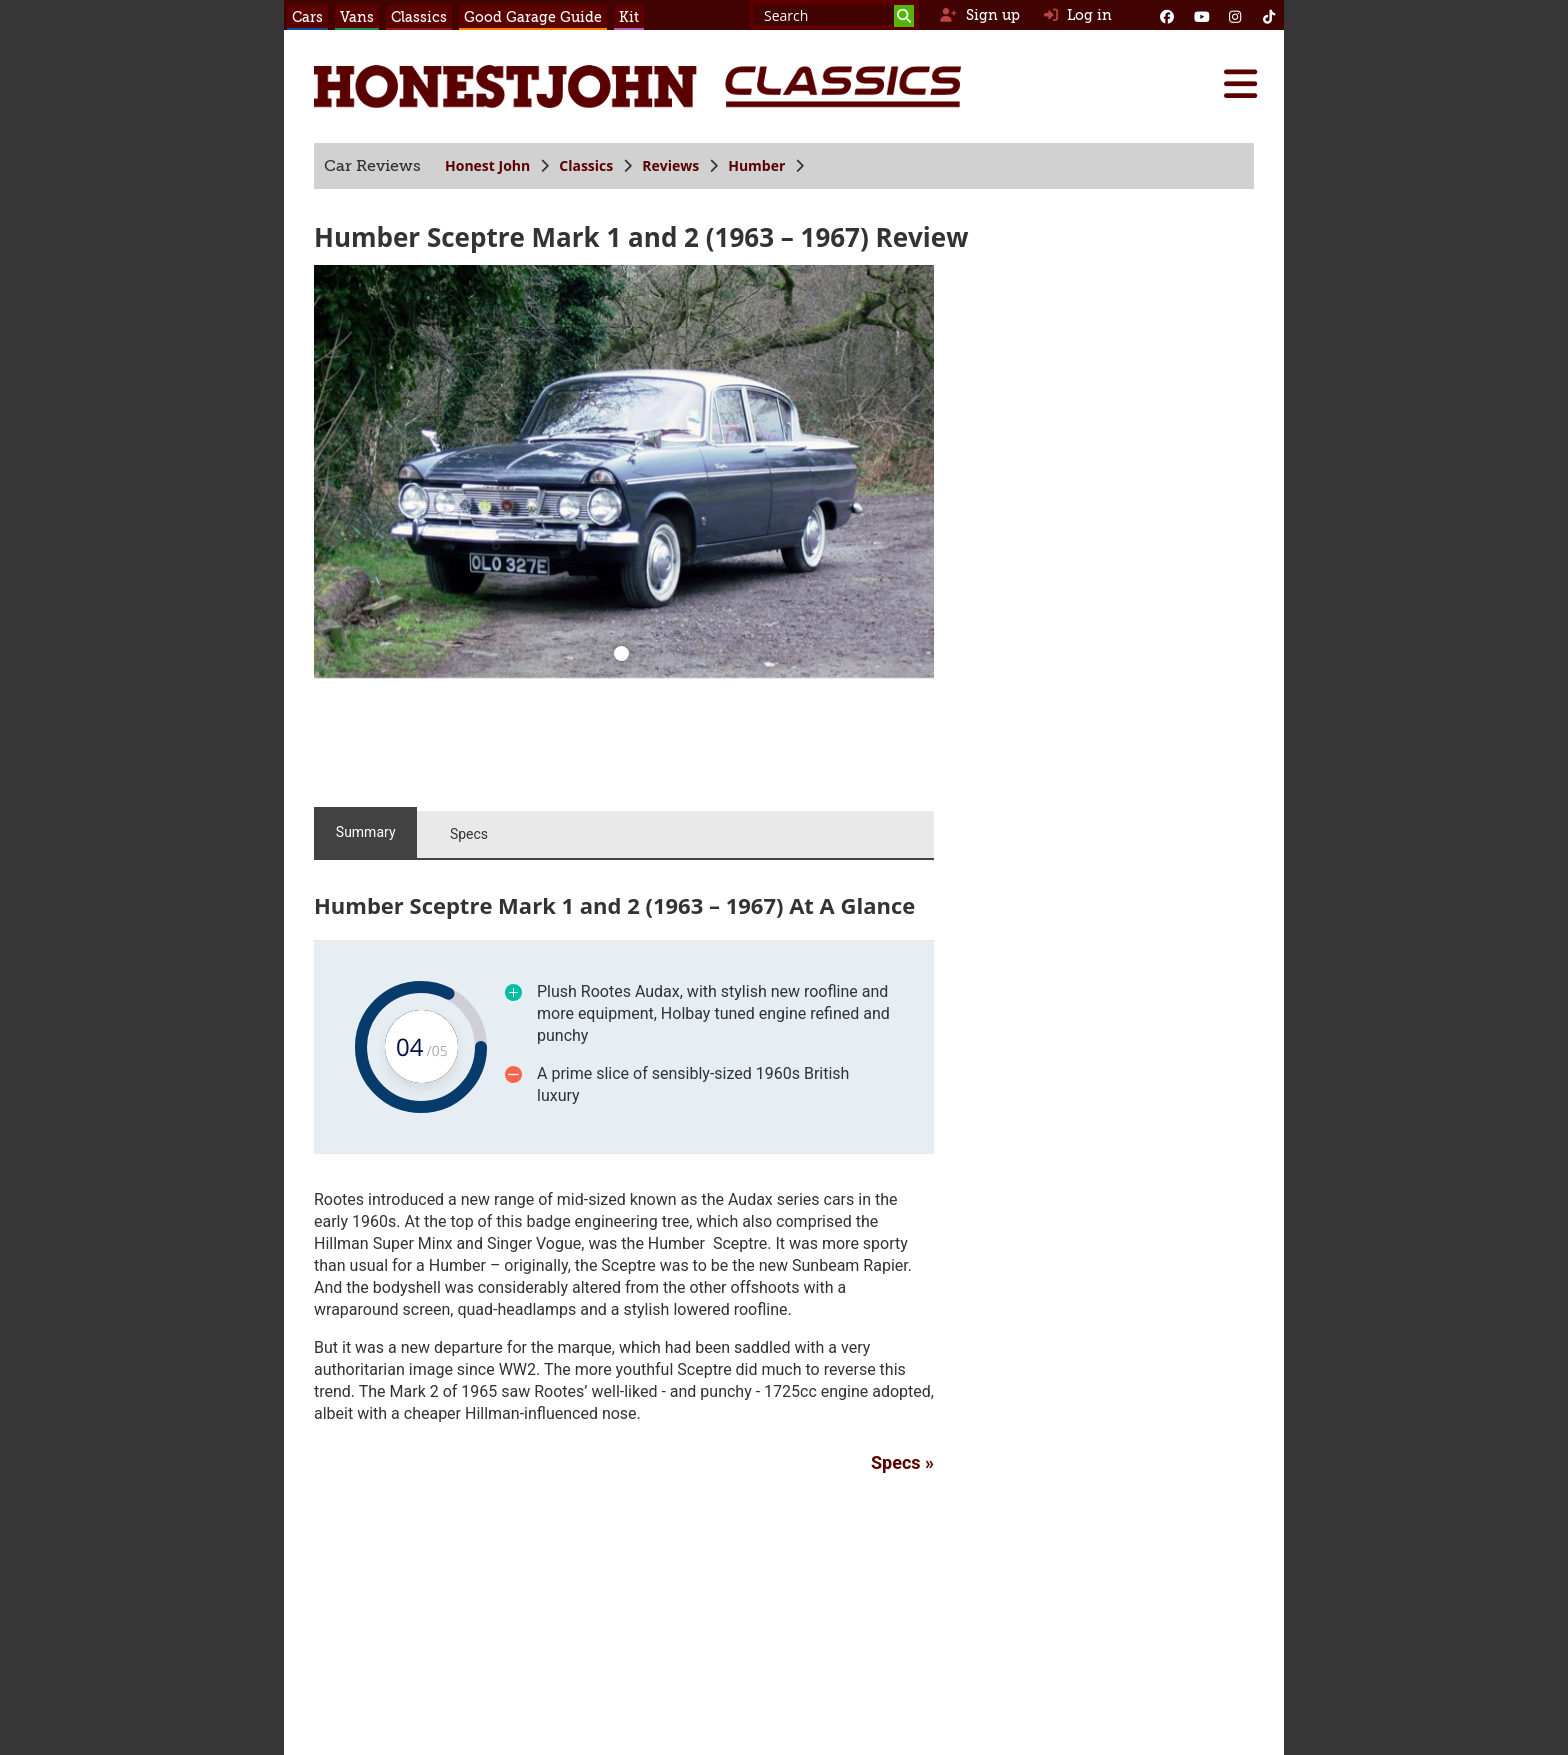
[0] (622, 656)
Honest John (487, 165)
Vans (357, 17)
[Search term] (834, 15)
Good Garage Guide (533, 17)
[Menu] (1240, 84)
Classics (419, 17)
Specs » (902, 1462)
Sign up (979, 15)
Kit (629, 17)
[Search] (904, 16)
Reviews (670, 165)
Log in (1078, 15)
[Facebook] (1167, 15)
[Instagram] (1235, 15)
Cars (307, 17)
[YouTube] (1201, 15)
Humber (756, 165)
